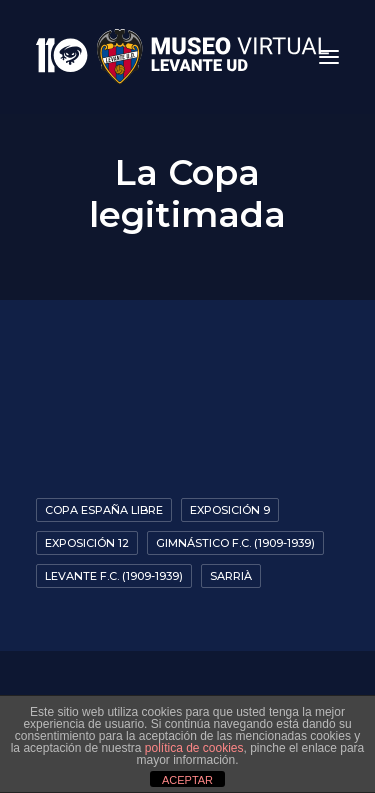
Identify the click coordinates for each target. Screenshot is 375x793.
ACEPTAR (187, 780)
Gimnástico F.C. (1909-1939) (235, 543)
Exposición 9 (230, 510)
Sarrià (231, 576)
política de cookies (194, 748)
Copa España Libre (104, 510)
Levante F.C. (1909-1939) (114, 576)
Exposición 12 (87, 543)
